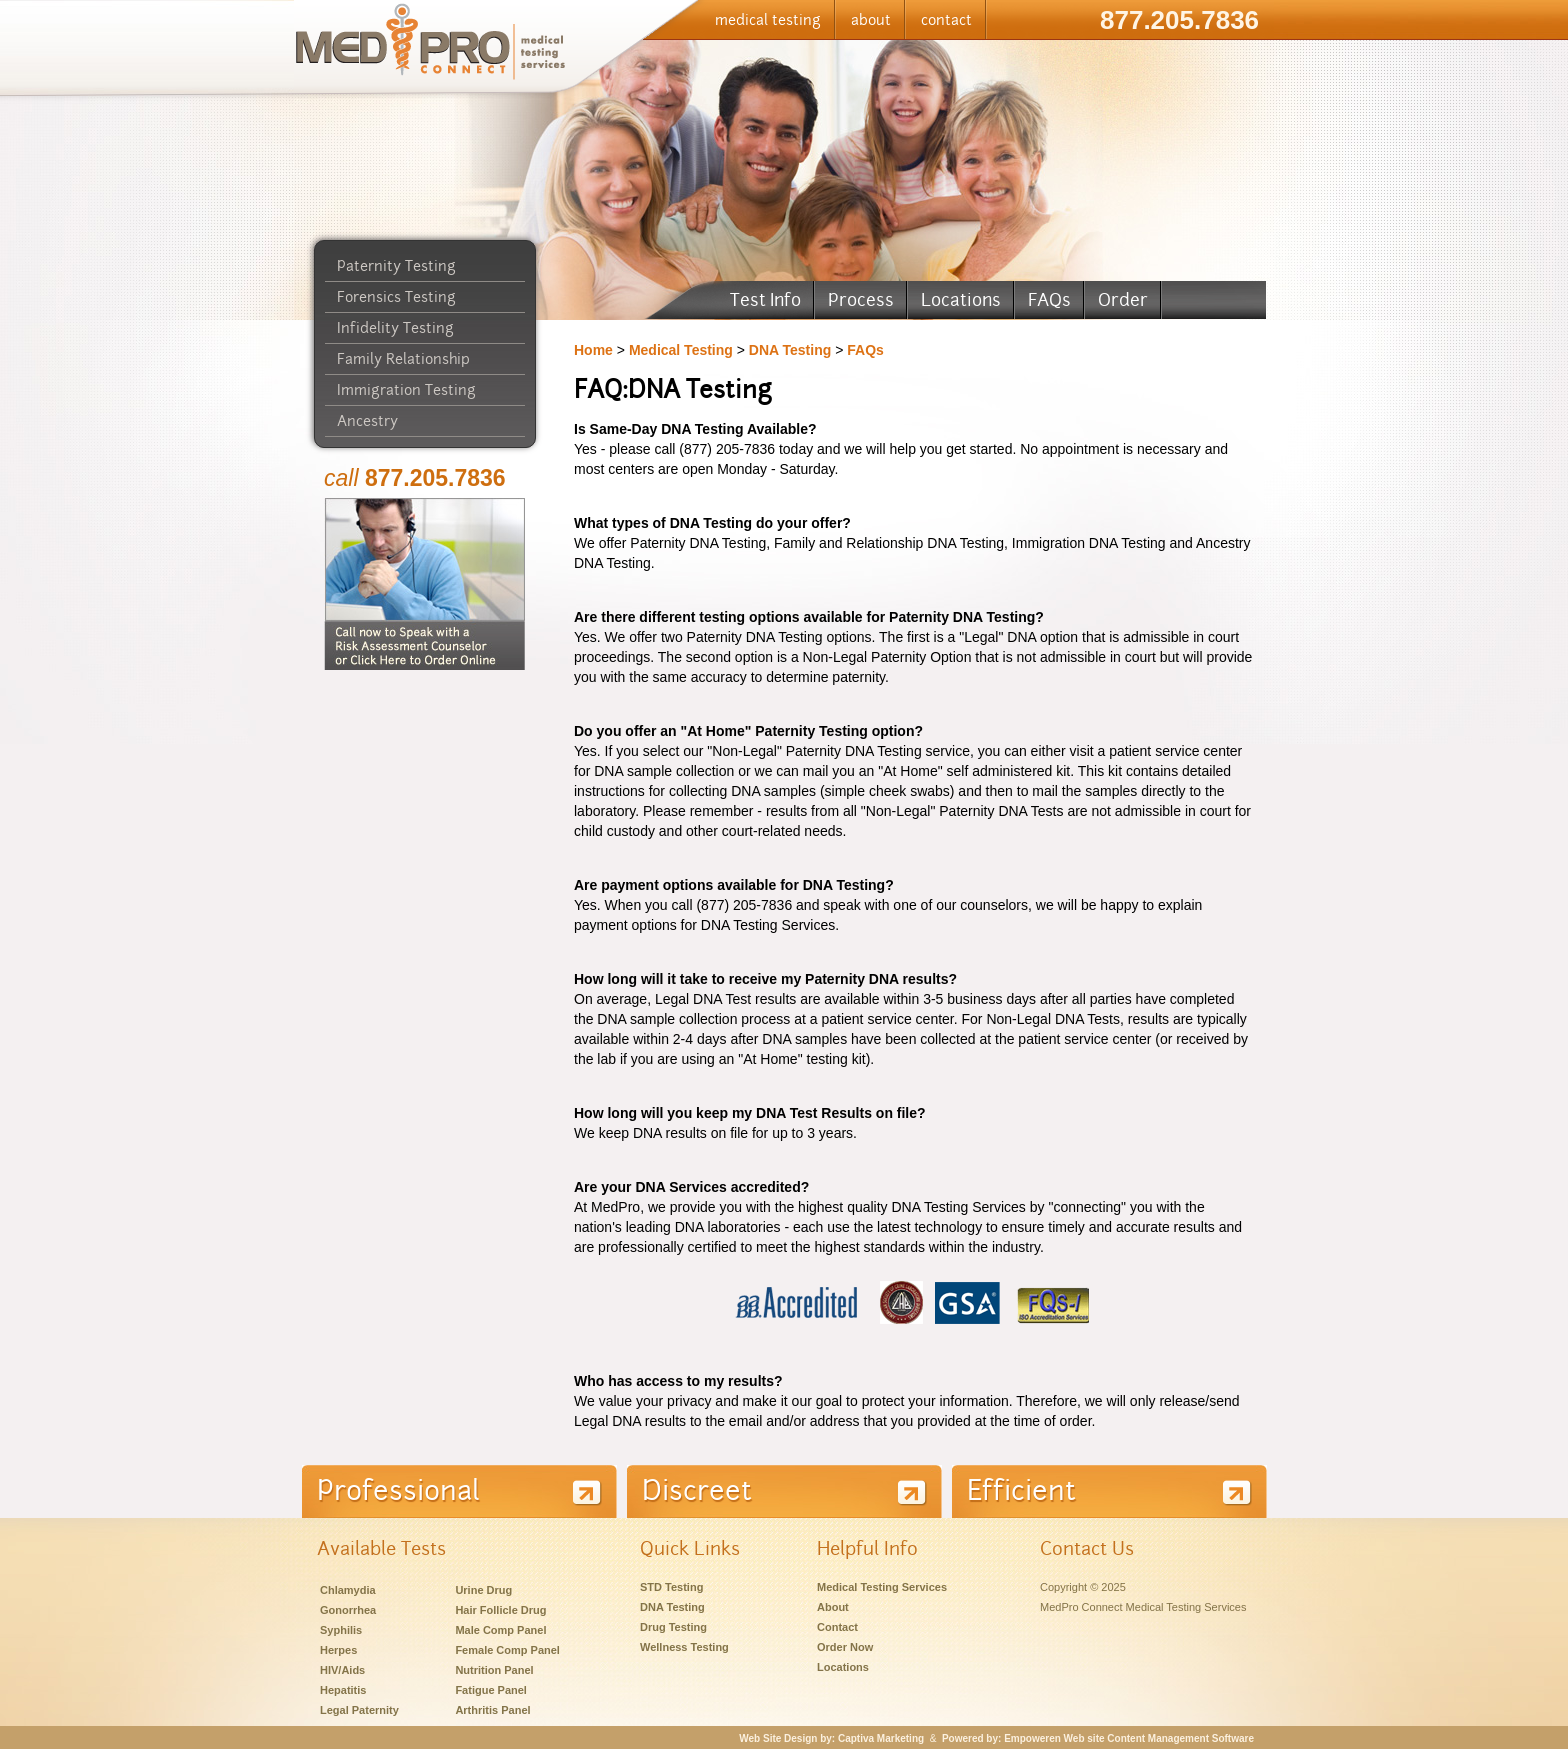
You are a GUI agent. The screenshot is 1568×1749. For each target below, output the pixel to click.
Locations (961, 299)
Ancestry (367, 421)
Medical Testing (681, 350)
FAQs (1049, 299)
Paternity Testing (396, 266)
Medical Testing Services (882, 1587)
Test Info (765, 299)
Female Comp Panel (507, 1650)
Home (593, 350)
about (871, 20)
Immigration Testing (406, 390)
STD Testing (671, 1587)
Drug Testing (673, 1627)
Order (1123, 299)
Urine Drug (483, 1590)
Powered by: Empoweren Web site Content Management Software (1098, 1738)
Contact (837, 1627)
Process (861, 299)
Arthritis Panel (492, 1710)
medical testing (768, 20)
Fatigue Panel (491, 1690)
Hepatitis (343, 1690)
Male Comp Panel (500, 1630)
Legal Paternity (359, 1710)
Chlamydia (348, 1590)
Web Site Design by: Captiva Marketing (831, 1738)
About (833, 1607)
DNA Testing (790, 350)
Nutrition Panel (494, 1670)
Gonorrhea (348, 1610)
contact (946, 20)
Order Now (845, 1647)
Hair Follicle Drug (500, 1610)
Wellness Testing (684, 1647)
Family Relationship (403, 359)
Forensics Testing (396, 297)
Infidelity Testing (395, 328)
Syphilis (341, 1630)
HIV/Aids (342, 1670)
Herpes (338, 1650)
